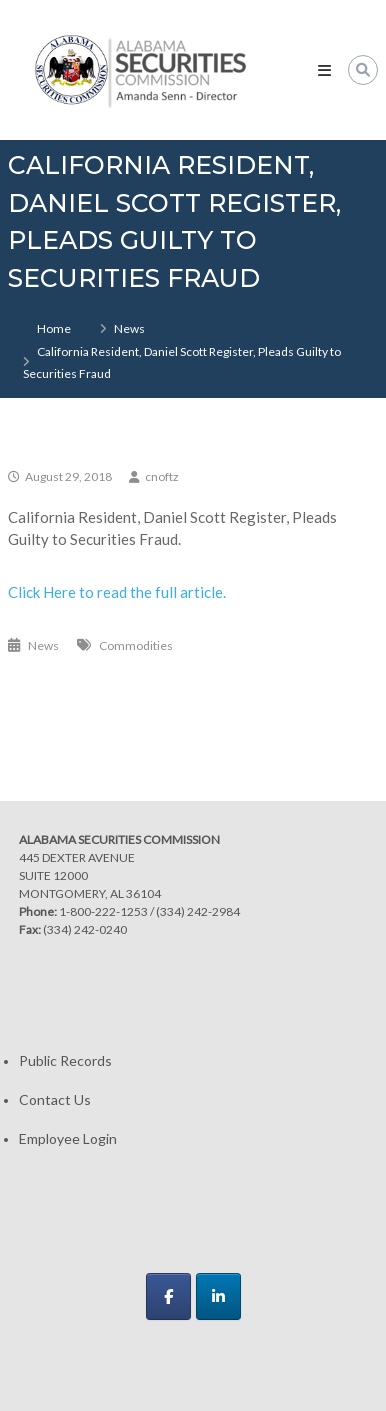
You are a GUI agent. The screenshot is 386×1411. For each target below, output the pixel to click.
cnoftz (162, 476)
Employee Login (68, 1138)
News (129, 328)
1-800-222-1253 (103, 911)
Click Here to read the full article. (117, 592)
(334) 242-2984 (198, 911)
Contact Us (55, 1099)
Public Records (65, 1060)
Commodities (136, 645)
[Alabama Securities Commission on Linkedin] (218, 1296)
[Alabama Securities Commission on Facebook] (168, 1296)
